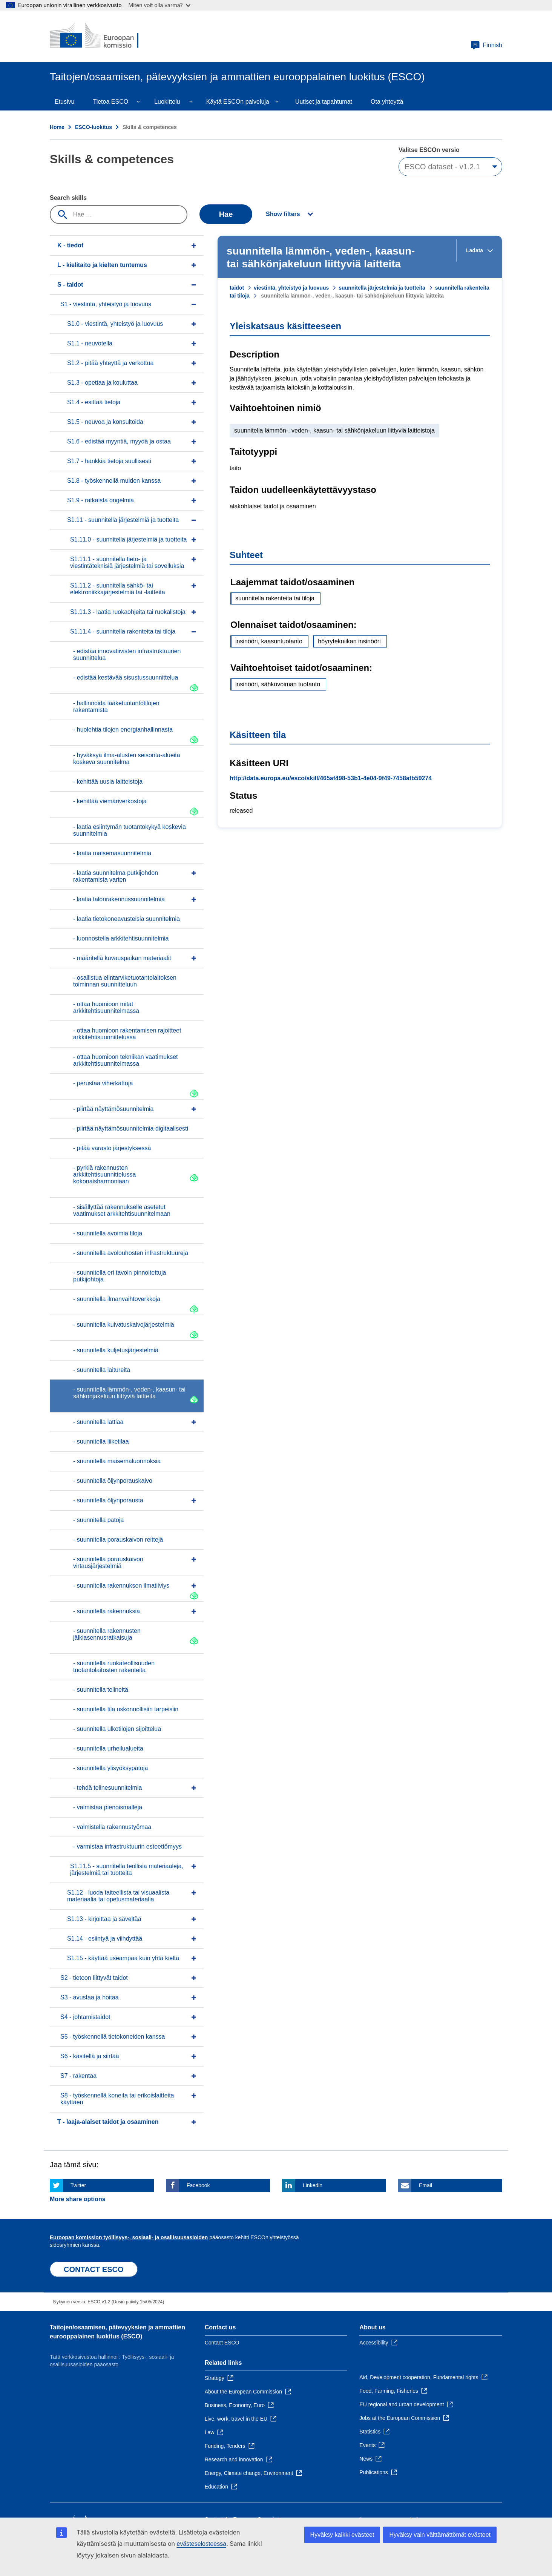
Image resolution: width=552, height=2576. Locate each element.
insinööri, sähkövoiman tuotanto (277, 684)
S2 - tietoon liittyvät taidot (94, 1978)
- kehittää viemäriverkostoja (110, 801)
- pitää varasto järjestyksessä (112, 1148)
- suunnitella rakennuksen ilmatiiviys (121, 1585)
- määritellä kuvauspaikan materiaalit (122, 958)
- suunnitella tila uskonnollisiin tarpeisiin (125, 1709)
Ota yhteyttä (387, 101)
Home (57, 127)
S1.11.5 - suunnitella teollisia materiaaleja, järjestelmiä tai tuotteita (126, 1869)
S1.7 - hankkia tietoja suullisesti (109, 461)
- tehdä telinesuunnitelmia (107, 1787)
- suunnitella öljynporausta (108, 1500)
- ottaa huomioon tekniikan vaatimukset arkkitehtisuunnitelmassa (125, 1060)
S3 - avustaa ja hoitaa (89, 1997)
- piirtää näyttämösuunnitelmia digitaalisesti (130, 1128)
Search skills (68, 198)
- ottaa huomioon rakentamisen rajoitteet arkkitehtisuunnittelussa (127, 1033)
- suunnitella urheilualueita (108, 1748)
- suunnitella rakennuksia (106, 1611)
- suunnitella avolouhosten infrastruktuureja (130, 1253)
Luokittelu (167, 101)
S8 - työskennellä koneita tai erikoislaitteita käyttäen (117, 2098)
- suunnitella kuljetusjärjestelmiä (115, 1350)
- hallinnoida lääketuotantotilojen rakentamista (116, 706)
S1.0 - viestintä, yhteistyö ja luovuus (115, 324)
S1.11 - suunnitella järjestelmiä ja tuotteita (123, 520)
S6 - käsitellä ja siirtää (89, 2056)
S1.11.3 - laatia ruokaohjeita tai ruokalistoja (128, 612)
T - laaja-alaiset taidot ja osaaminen (108, 2122)
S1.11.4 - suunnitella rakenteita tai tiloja (122, 631)
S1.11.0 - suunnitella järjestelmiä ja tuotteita (128, 539)
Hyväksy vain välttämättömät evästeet (440, 2535)
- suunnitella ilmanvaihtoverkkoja (116, 1299)
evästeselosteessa (201, 2544)
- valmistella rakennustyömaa (112, 1827)
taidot (237, 288)
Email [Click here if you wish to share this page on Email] (425, 2185)
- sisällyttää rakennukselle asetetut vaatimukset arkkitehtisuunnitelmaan (121, 1210)
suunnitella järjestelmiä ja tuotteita (382, 288)
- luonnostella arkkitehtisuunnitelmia (121, 938)
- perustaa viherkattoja (103, 1083)
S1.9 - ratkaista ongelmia (100, 500)
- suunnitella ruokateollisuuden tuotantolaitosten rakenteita (114, 1666)
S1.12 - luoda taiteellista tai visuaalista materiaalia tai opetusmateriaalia (118, 1895)
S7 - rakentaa (78, 2076)
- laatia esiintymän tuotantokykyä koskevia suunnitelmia (129, 830)
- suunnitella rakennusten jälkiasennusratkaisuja (107, 1634)
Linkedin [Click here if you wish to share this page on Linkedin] (312, 2185)
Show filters (283, 214)
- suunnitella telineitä (100, 1689)
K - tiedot (70, 245)
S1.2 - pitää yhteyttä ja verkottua (110, 363)
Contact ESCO (222, 2343)
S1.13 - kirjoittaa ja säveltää (104, 1919)
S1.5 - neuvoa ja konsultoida (105, 422)
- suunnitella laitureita (101, 1370)
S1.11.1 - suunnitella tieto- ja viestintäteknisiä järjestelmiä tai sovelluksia (127, 562)
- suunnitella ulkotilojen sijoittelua (117, 1729)
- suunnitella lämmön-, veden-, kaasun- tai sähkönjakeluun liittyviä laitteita (129, 1392)
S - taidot (70, 284)
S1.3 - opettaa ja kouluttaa (102, 382)
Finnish (486, 45)
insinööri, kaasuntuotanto (268, 641)
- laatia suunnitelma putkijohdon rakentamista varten (115, 876)
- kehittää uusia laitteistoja (108, 781)
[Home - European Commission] (104, 36)
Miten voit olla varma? (159, 5)
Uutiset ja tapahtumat (323, 101)
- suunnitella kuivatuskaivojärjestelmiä (123, 1324)
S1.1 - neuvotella (89, 343)
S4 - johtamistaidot (85, 2017)
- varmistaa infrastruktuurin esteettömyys (127, 1846)
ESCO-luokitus (93, 127)
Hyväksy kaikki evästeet (342, 2535)
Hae (226, 214)
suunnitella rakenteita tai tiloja (274, 598)
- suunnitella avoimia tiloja (107, 1233)
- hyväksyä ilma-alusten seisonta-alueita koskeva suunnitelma (126, 758)
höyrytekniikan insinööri (349, 641)
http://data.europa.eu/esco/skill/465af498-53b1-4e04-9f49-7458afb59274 (331, 778)
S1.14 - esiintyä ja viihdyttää (104, 1938)
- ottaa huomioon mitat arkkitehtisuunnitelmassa (106, 1007)
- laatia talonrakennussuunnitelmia (119, 899)
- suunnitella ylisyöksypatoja (110, 1768)
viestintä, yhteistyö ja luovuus (291, 288)
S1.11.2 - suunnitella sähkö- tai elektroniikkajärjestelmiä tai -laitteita (117, 588)
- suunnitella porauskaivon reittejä (118, 1539)
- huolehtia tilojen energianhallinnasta (123, 729)
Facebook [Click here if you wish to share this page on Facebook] (198, 2185)
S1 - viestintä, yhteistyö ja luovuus (105, 304)
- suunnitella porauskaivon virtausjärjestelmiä (108, 1562)
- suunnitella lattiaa (98, 1422)
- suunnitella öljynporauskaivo (112, 1480)
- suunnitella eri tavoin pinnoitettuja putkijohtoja (119, 1276)
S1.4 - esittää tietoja (93, 402)
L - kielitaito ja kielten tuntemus (102, 265)
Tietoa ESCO (110, 101)
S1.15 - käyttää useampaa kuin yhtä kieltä (123, 1958)
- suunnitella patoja (98, 1520)
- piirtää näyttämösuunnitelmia (113, 1109)
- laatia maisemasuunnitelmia (112, 853)
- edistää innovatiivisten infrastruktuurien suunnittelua (127, 654)
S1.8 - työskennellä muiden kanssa (114, 480)
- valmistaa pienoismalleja (107, 1807)
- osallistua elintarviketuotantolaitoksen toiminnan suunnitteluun (124, 981)
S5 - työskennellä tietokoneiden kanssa (112, 2036)
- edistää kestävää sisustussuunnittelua (125, 677)
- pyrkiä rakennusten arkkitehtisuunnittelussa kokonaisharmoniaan (104, 1174)
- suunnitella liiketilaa (101, 1441)
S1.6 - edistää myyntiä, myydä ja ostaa (119, 441)
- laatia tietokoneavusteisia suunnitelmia (126, 919)
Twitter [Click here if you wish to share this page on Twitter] (78, 2185)
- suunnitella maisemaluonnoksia (117, 1461)
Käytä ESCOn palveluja (237, 101)
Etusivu (64, 101)
